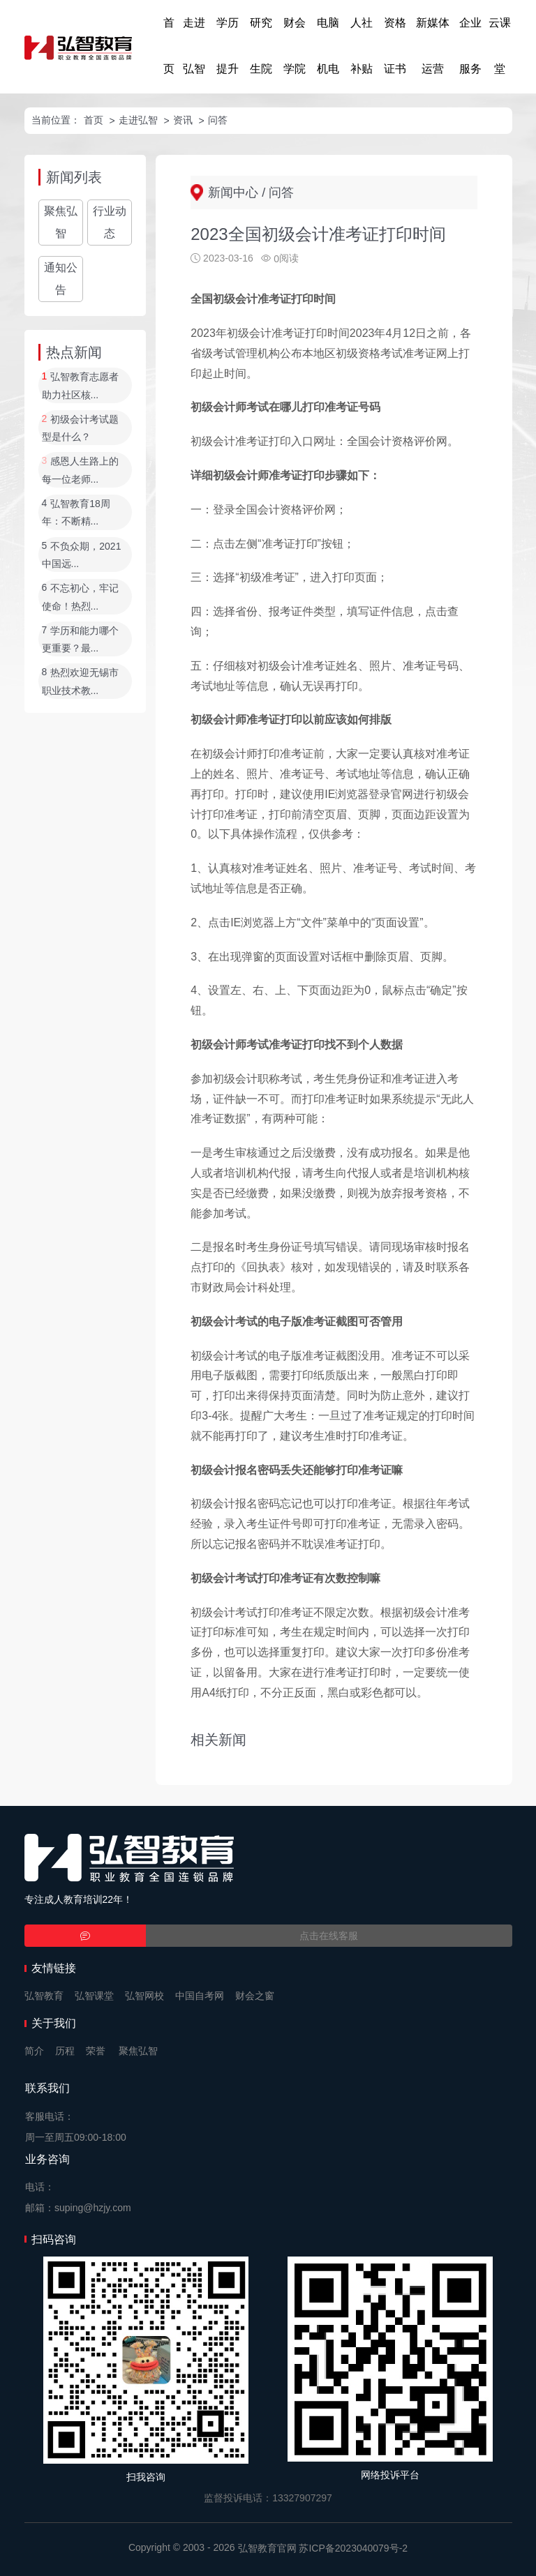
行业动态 (109, 222)
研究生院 (261, 46)
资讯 (183, 120)
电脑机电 (328, 46)
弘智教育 (44, 1995)
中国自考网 (199, 1995)
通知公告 (60, 279)
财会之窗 (254, 1995)
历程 (65, 2050)
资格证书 (395, 46)
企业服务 (470, 46)
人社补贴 (361, 46)
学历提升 (227, 46)
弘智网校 (144, 1995)
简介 (34, 2050)
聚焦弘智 (60, 222)
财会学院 (294, 46)
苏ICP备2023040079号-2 (353, 2548)
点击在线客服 (328, 1935)
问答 (218, 120)
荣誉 (95, 2050)
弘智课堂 (94, 1995)
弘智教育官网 (267, 2548)
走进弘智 (194, 46)
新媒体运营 (432, 46)
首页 (168, 46)
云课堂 (500, 46)
